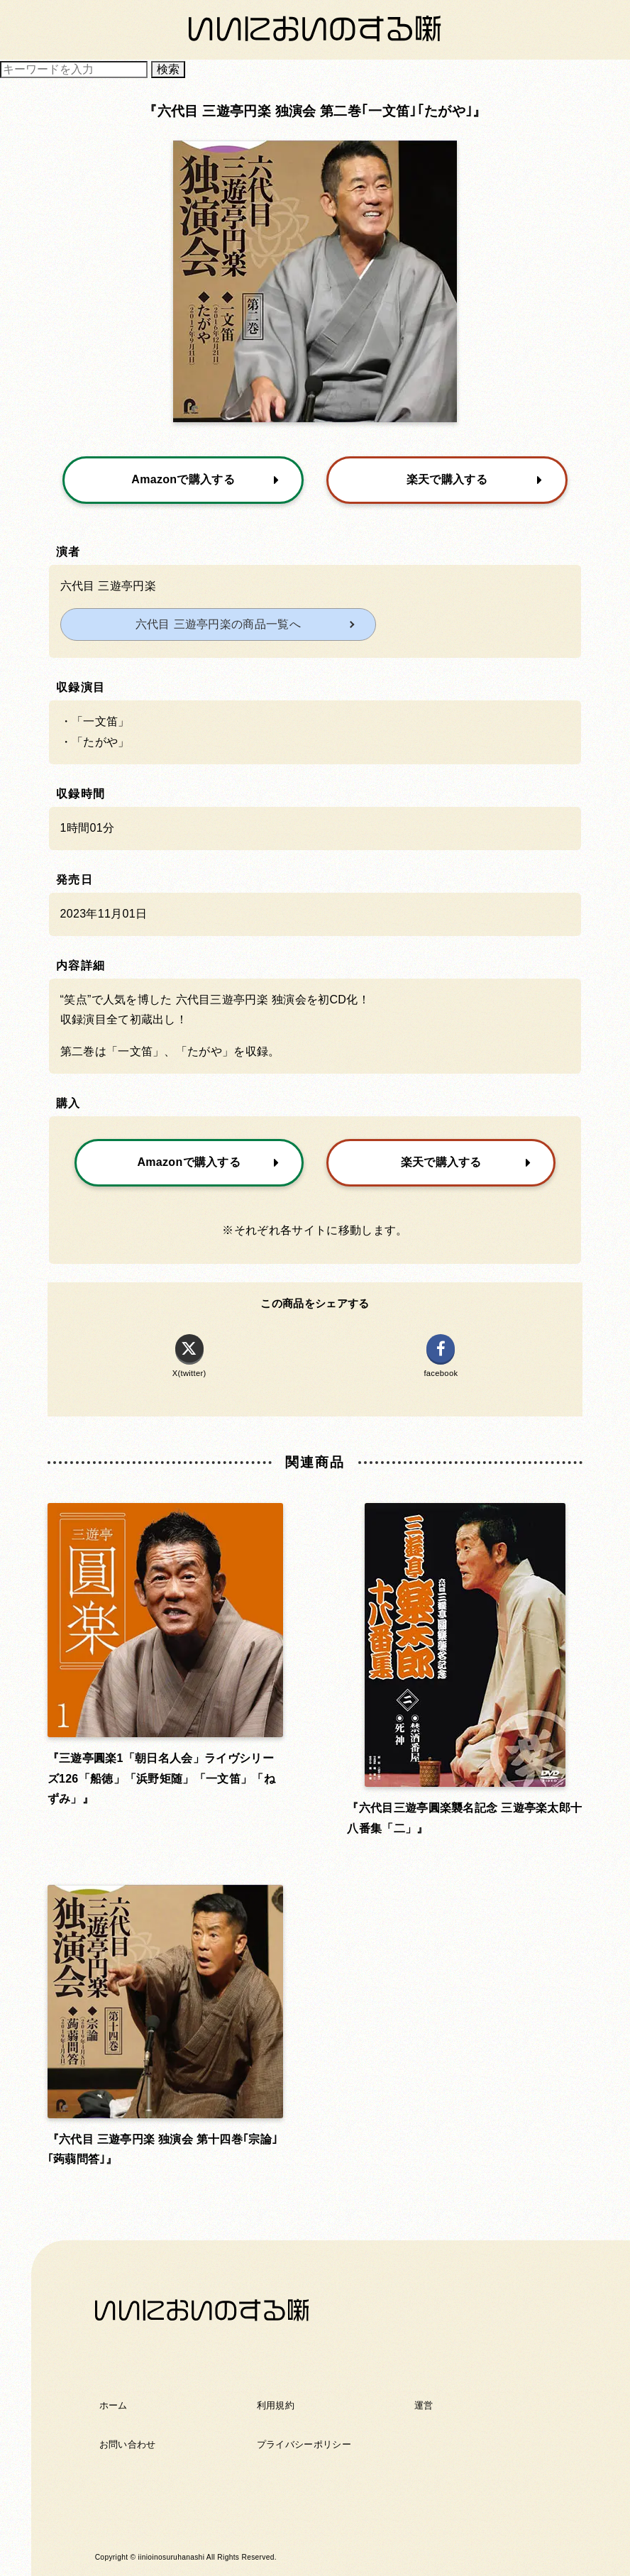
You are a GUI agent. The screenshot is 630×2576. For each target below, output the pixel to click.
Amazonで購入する (205, 480)
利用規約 (275, 2405)
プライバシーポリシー (304, 2444)
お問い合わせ (127, 2444)
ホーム (113, 2405)
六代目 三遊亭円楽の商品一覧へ (218, 624)
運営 (423, 2405)
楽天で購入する (475, 480)
